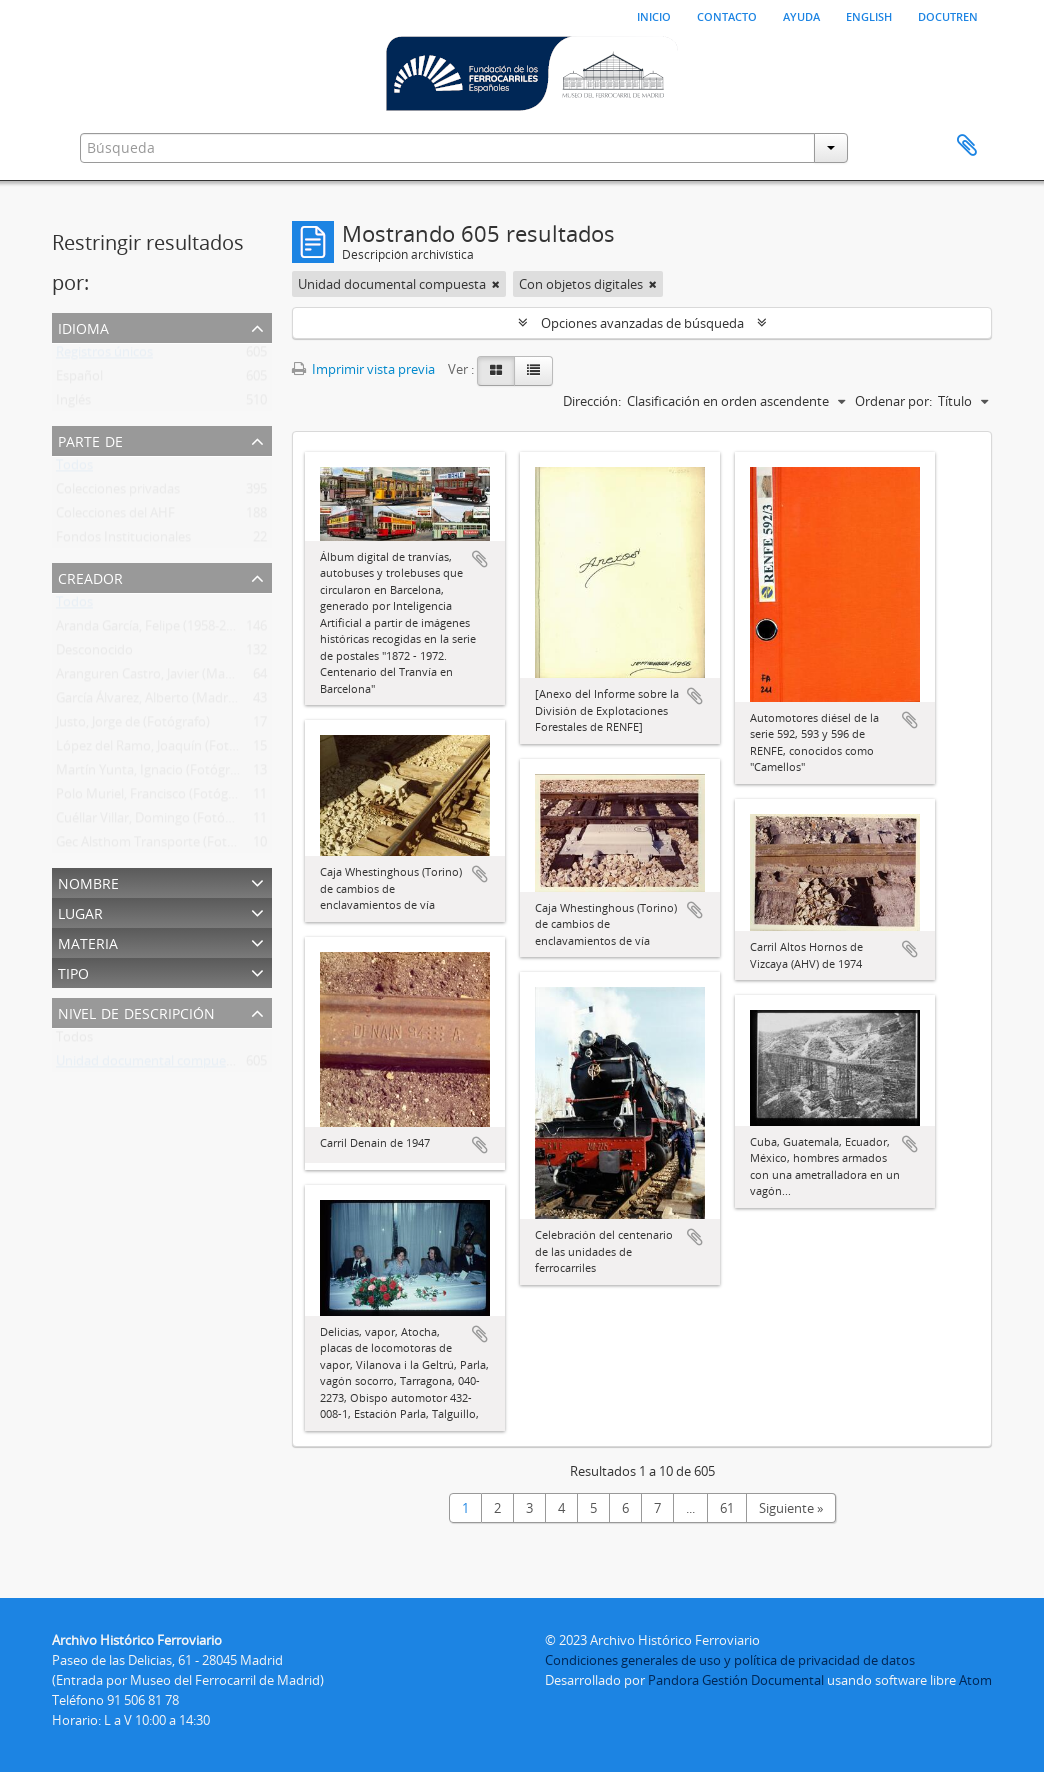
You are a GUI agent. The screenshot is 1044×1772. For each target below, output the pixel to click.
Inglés (73, 404)
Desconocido (94, 654)
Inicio (654, 15)
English (869, 15)
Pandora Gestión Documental (736, 1680)
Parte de (90, 439)
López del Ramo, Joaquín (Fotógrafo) (164, 750)
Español (79, 380)
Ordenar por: (893, 401)
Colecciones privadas (118, 493)
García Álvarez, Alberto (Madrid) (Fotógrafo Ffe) (195, 702)
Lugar (80, 911)
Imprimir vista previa (363, 369)
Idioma (83, 326)
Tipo (73, 971)
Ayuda (801, 15)
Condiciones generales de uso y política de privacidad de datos (730, 1660)
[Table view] (533, 371)
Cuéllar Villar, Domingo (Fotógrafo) (158, 822)
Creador (90, 576)
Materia (88, 941)
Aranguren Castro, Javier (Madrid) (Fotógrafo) (189, 678)
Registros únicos (104, 356)
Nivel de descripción (136, 1011)
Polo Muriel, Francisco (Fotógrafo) (156, 798)
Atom (975, 1680)
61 (727, 1508)
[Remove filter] (496, 284)
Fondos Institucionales (123, 541)
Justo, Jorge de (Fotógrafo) (133, 726)
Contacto (727, 15)
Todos (74, 469)
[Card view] (496, 371)
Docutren (948, 15)
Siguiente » (791, 1508)
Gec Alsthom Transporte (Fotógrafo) (163, 846)
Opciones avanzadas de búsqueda (642, 323)
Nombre (88, 881)
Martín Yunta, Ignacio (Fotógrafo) (154, 774)
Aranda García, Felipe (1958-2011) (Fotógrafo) (188, 630)
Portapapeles (967, 146)
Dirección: (592, 401)
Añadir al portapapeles (480, 559)
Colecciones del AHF (115, 517)
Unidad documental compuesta (150, 1065)
